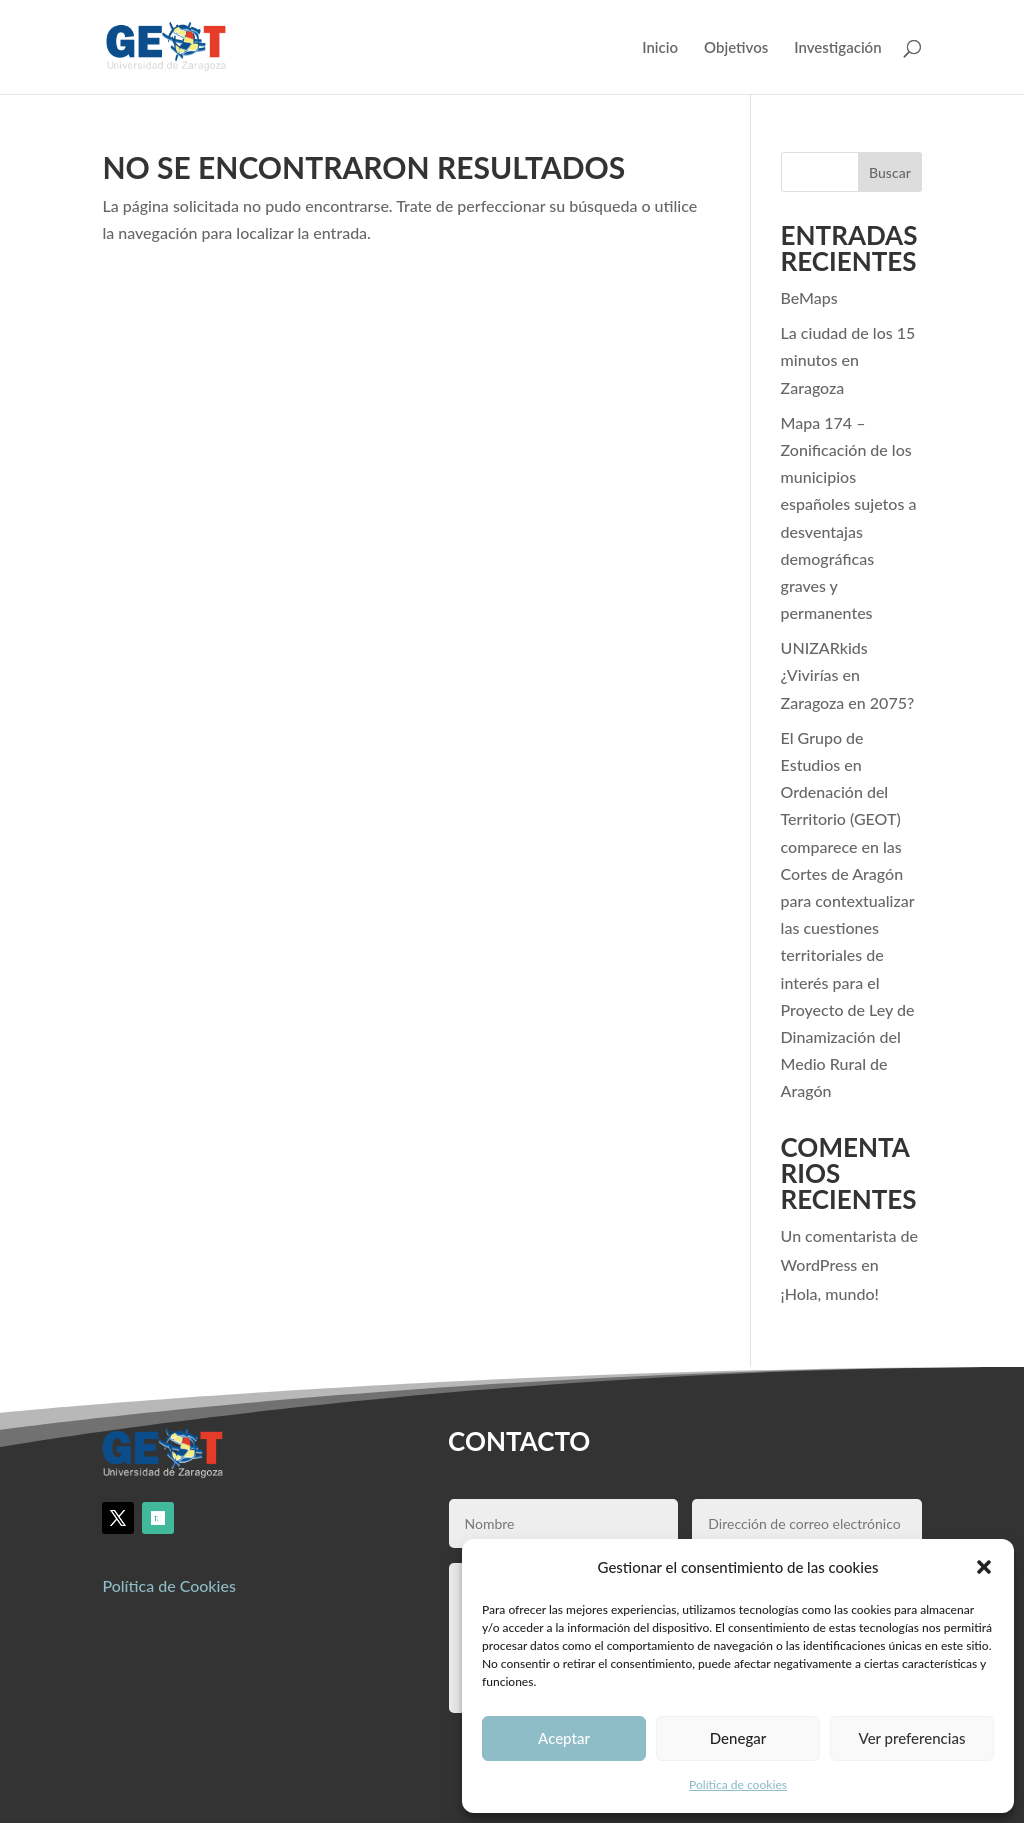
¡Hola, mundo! (830, 1293)
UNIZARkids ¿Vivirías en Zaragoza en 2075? (848, 674)
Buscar (890, 172)
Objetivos (736, 48)
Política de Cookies (169, 1585)
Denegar (738, 1738)
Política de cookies (738, 1784)
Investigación (837, 48)
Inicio (660, 48)
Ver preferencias (912, 1738)
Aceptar (564, 1738)
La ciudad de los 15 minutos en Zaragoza (848, 359)
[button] (984, 1567)
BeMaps (809, 297)
